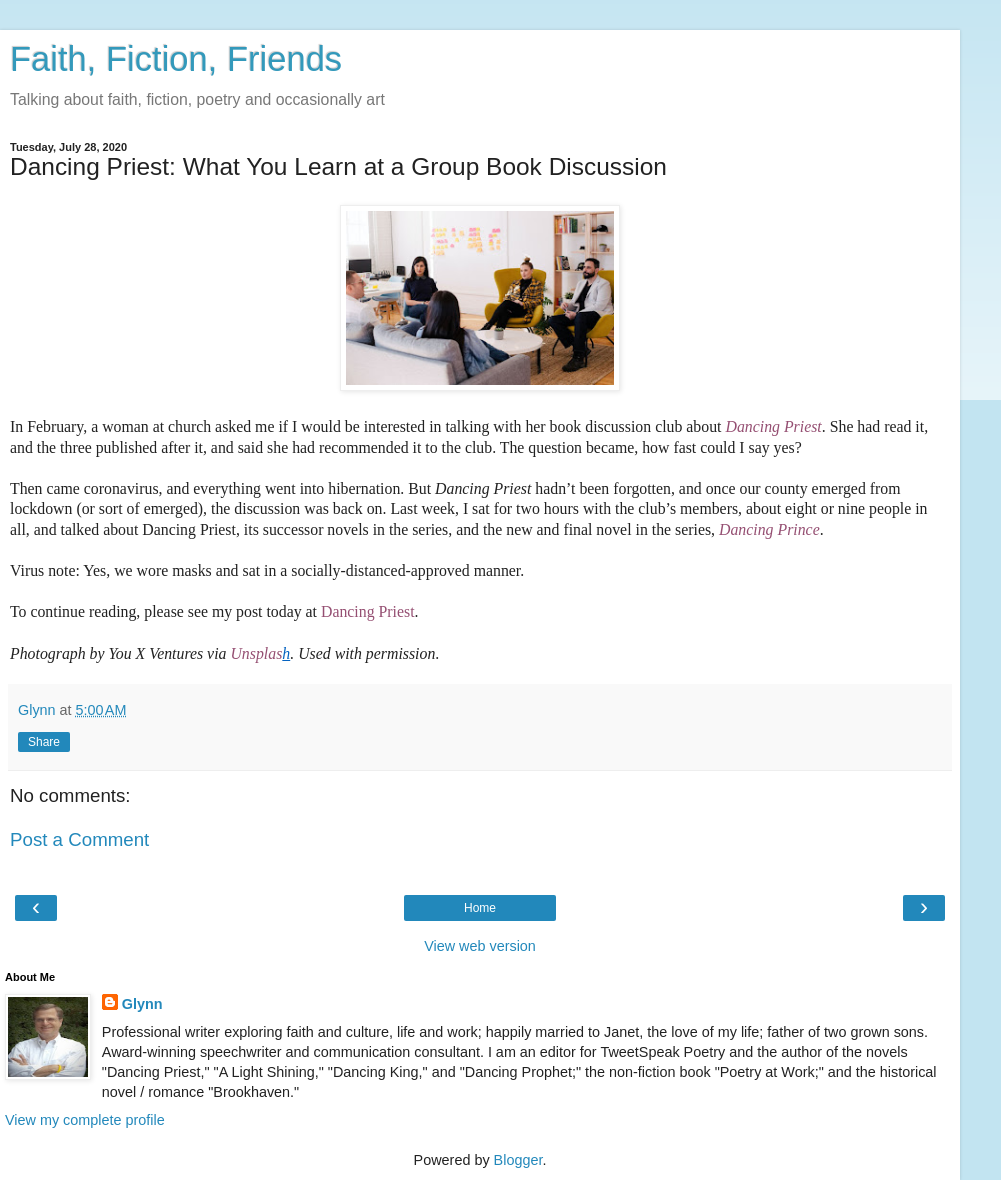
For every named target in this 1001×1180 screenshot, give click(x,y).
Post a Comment (79, 839)
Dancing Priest (368, 611)
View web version (480, 946)
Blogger (518, 1160)
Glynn (142, 1004)
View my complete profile (85, 1120)
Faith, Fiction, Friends (176, 59)
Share (44, 742)
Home (480, 908)
